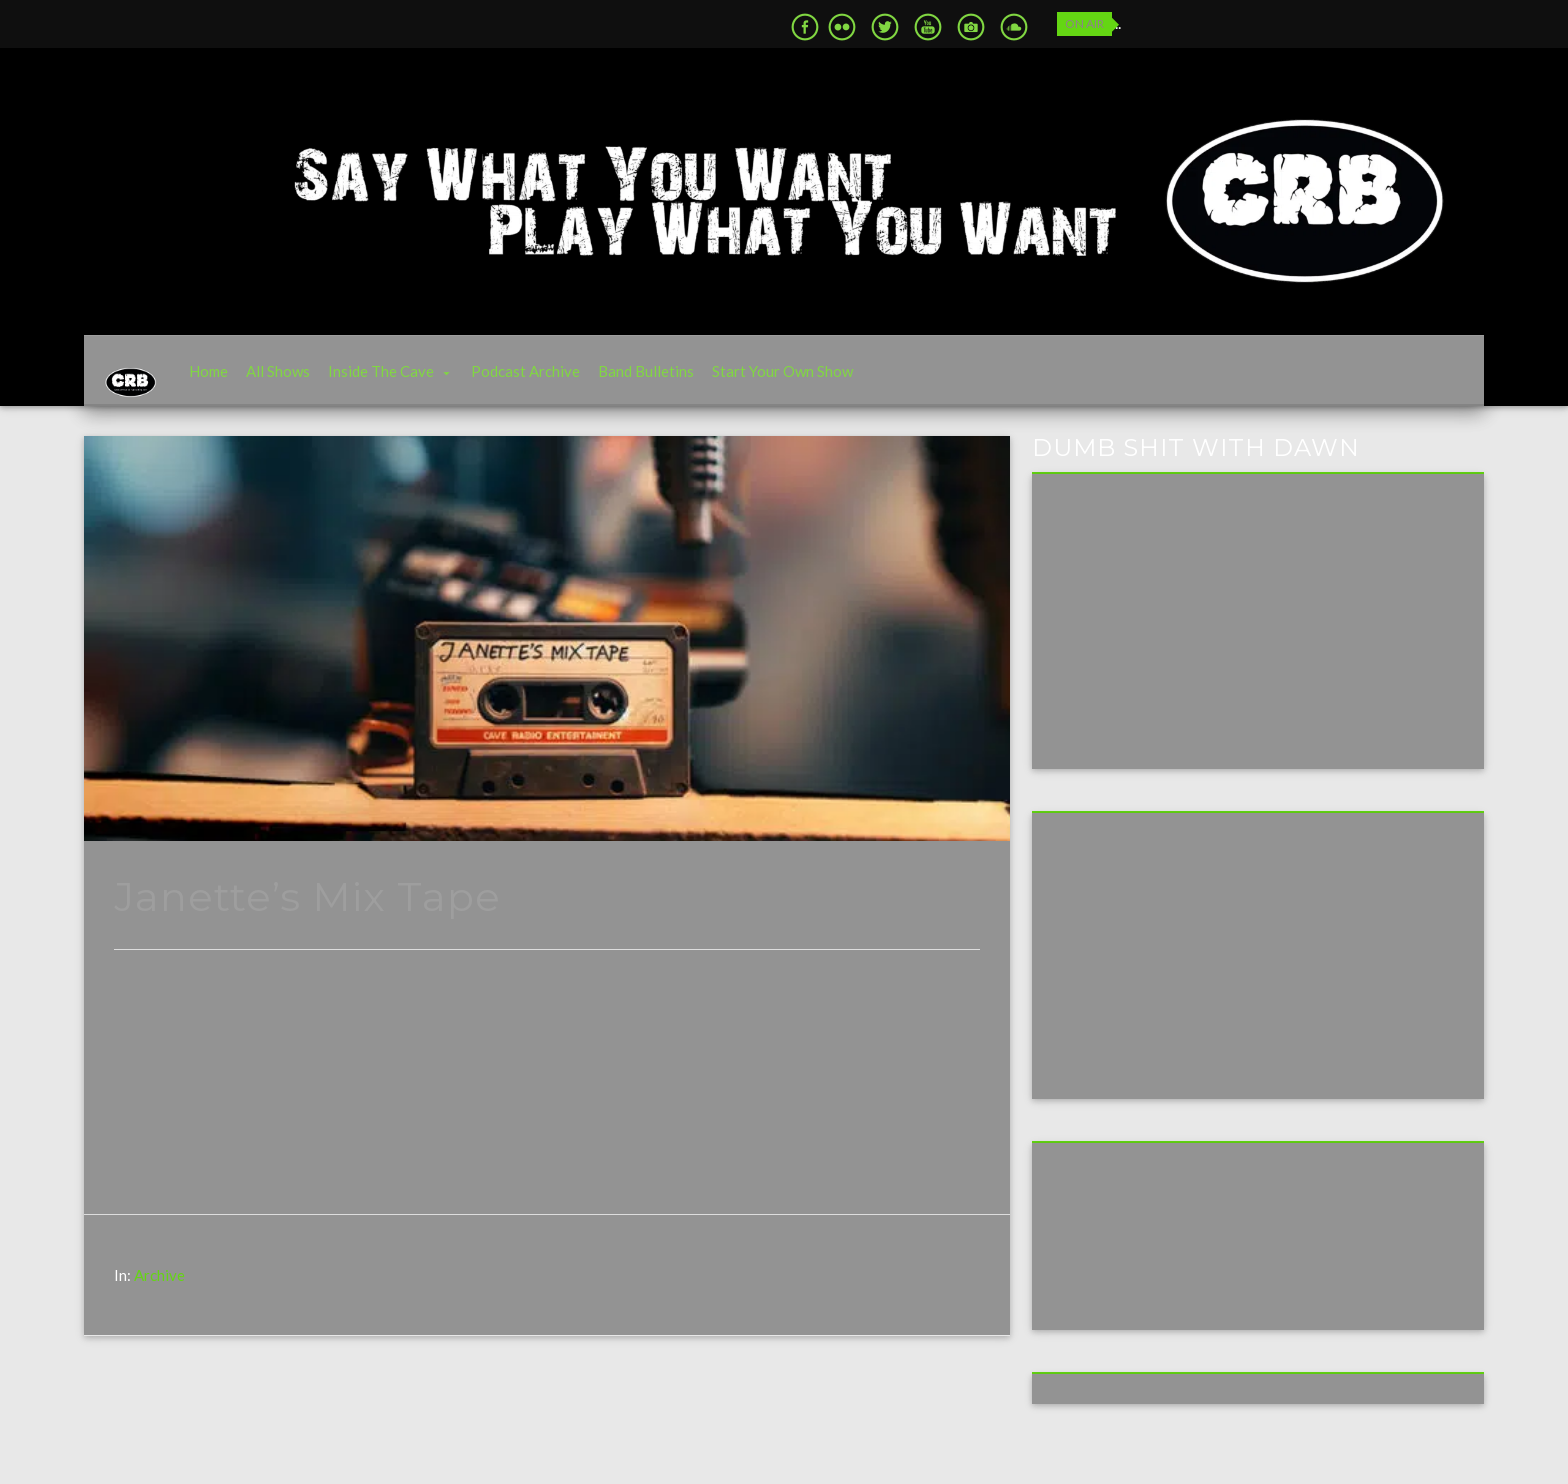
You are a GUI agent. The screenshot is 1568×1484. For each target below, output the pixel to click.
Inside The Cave (412, 381)
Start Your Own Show (813, 381)
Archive (159, 1294)
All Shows (309, 381)
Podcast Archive (556, 381)
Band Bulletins (677, 381)
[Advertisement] (1197, 972)
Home (239, 381)
